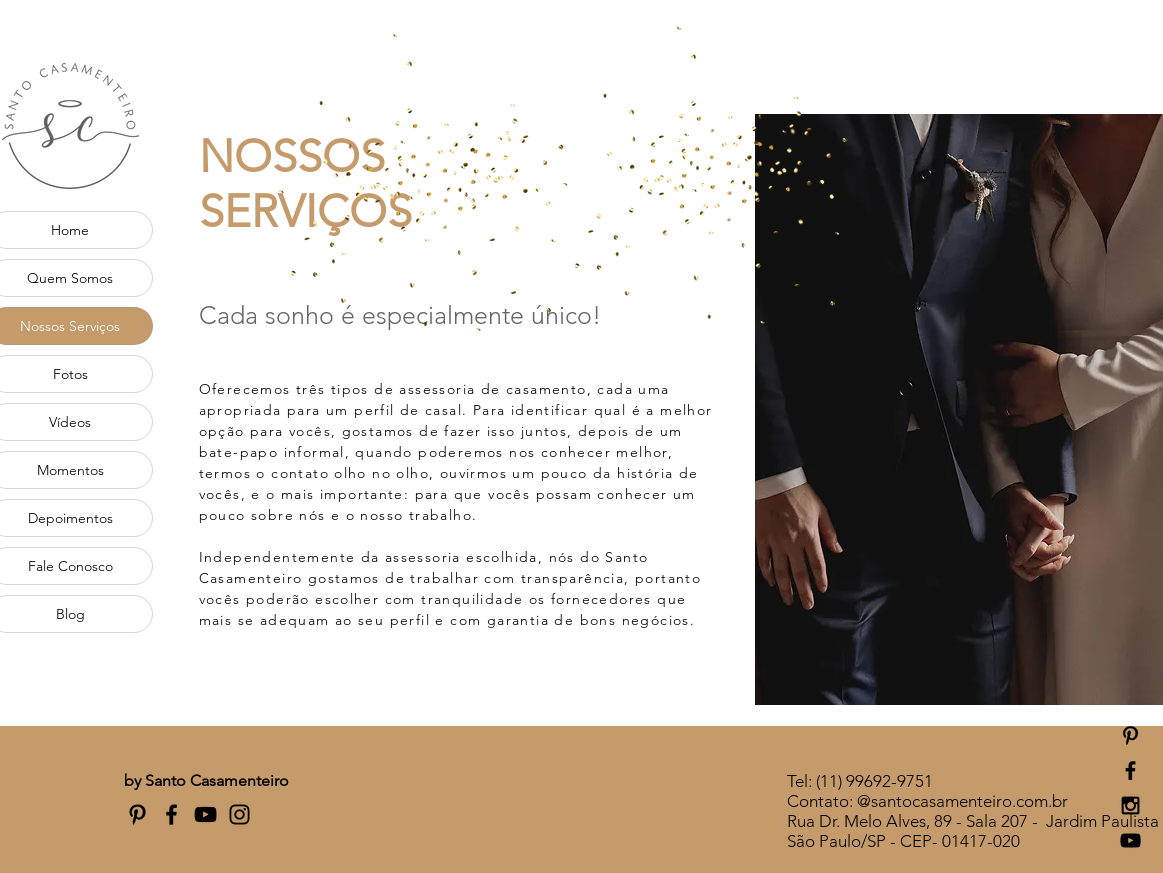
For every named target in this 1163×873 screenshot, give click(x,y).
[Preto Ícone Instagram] (239, 814)
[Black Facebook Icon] (1130, 770)
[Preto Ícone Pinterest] (1130, 735)
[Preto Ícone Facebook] (171, 814)
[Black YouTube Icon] (1130, 840)
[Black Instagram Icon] (1130, 805)
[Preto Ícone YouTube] (205, 814)
